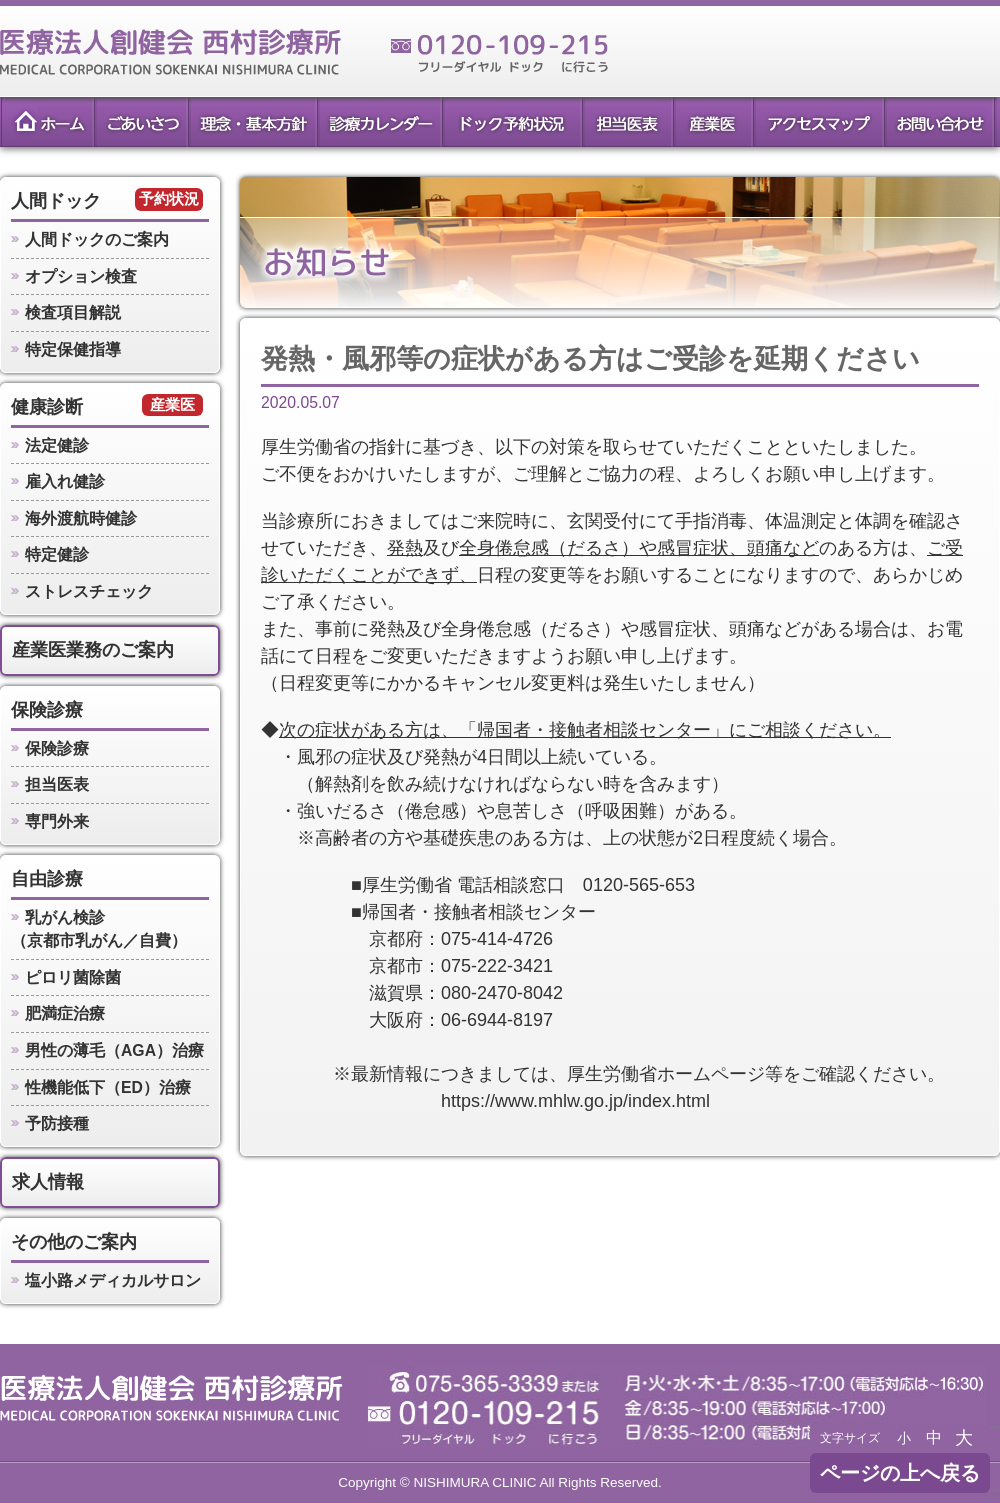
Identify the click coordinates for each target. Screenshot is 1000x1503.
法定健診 (57, 445)
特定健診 (57, 554)
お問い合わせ (940, 122)
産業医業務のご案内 (93, 650)
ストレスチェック (89, 591)
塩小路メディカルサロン (113, 1280)
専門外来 (57, 821)
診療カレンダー (378, 122)
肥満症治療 (65, 1013)
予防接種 (57, 1123)
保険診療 (47, 710)
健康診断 (47, 407)
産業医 (713, 122)
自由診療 (47, 879)
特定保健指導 (73, 349)
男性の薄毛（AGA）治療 (114, 1050)
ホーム (46, 122)
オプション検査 (81, 276)
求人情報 (48, 1182)
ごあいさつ (139, 122)
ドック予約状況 (511, 122)
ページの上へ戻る (900, 1473)
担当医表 (627, 122)
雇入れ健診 (65, 481)
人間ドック (56, 201)
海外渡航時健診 (81, 518)
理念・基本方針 (251, 122)
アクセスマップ (818, 122)
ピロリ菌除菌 (73, 977)
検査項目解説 (73, 312)
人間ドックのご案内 (97, 239)
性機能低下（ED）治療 (108, 1087)
